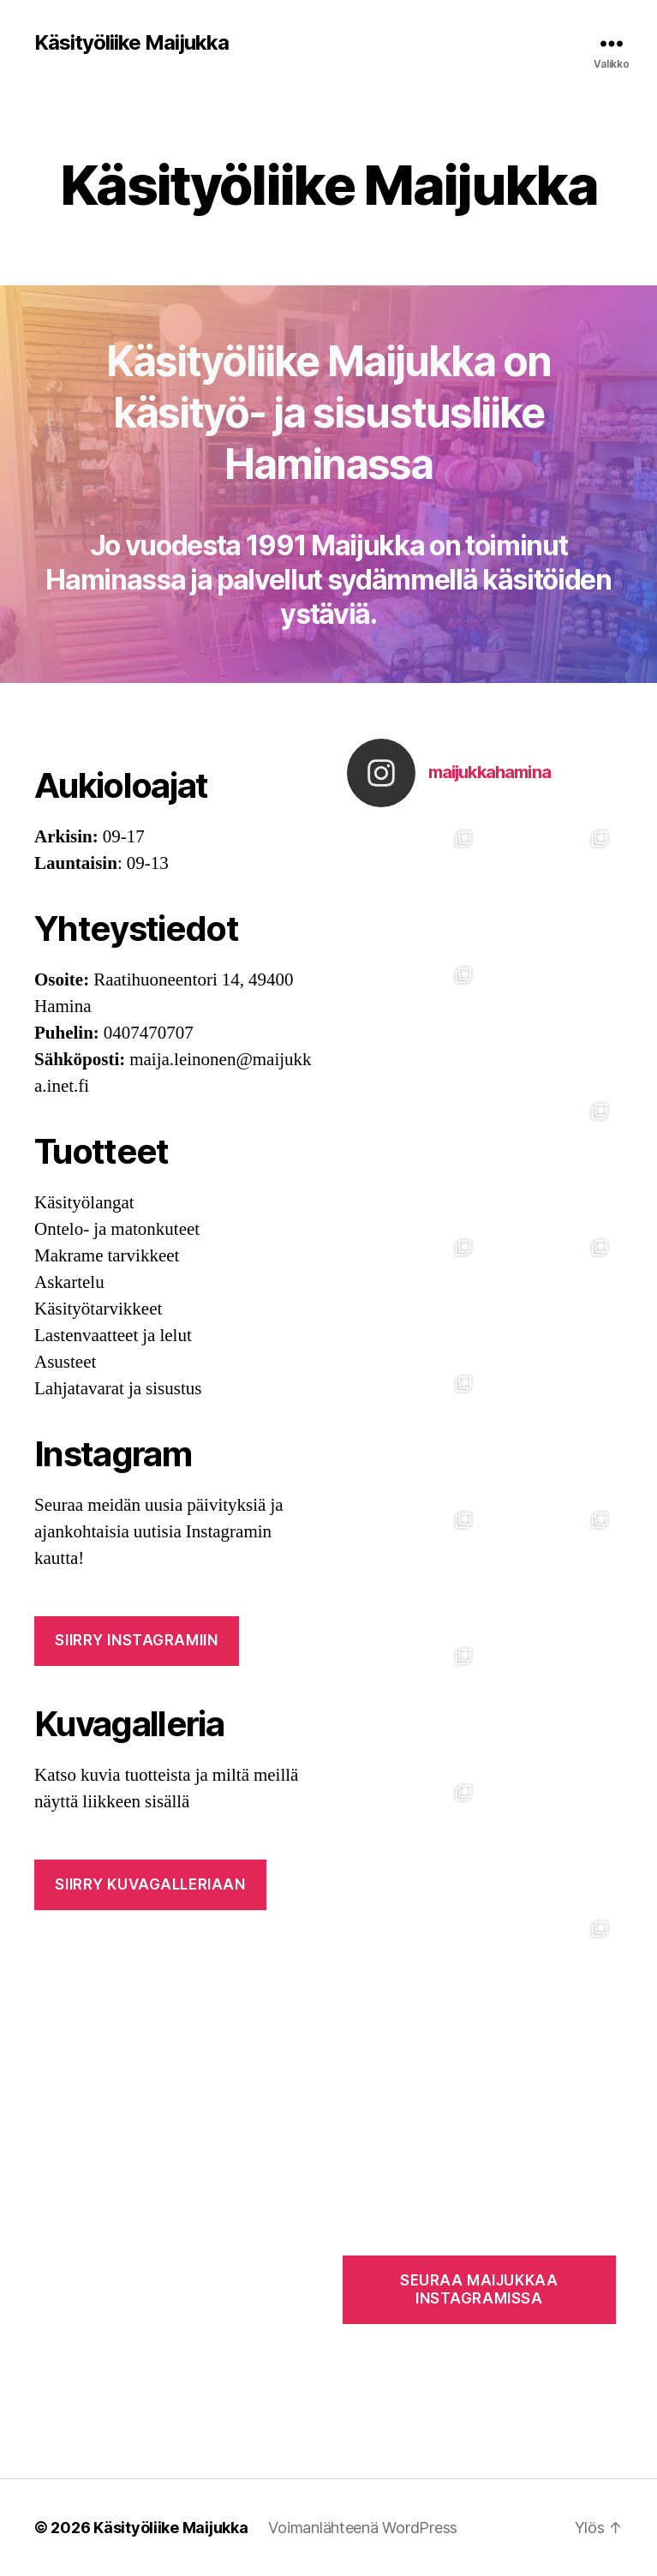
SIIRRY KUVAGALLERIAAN (150, 1884)
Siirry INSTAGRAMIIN (136, 1640)
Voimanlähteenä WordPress (362, 2528)
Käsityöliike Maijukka (131, 43)
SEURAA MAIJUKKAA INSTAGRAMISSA (479, 2289)
